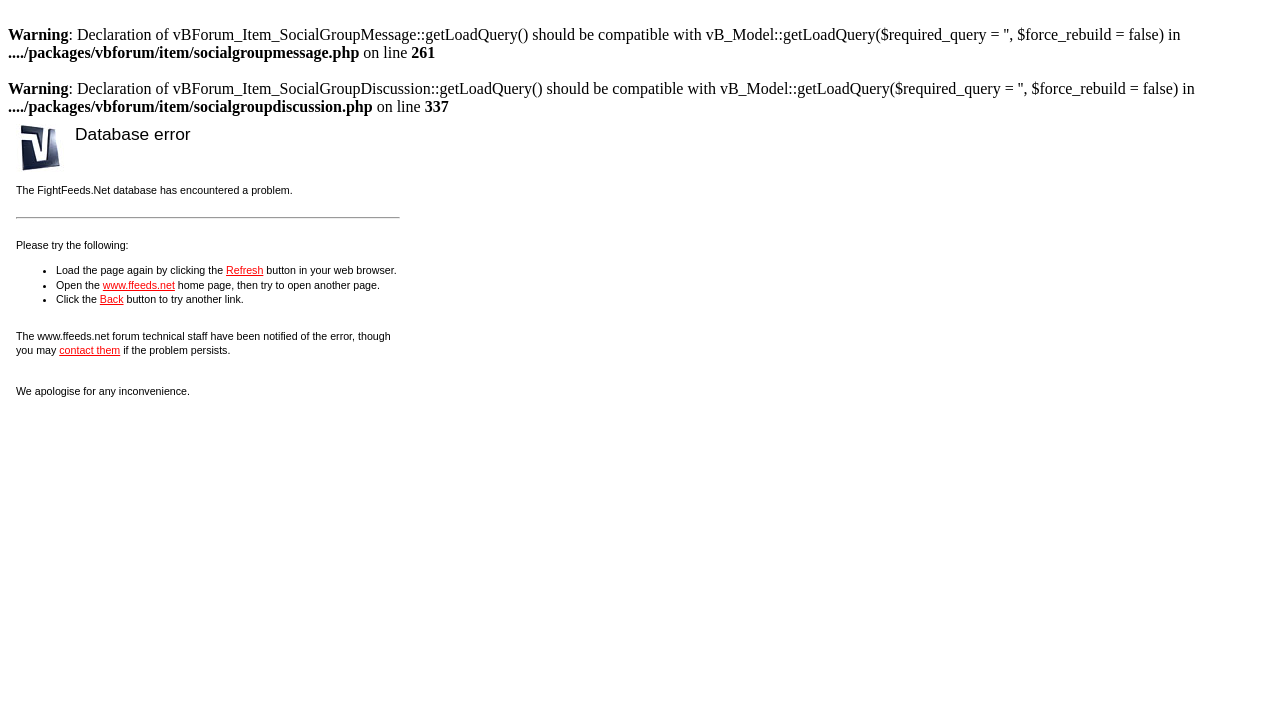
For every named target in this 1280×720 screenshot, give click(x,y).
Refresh (244, 270)
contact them (89, 350)
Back (112, 299)
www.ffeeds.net (139, 285)
